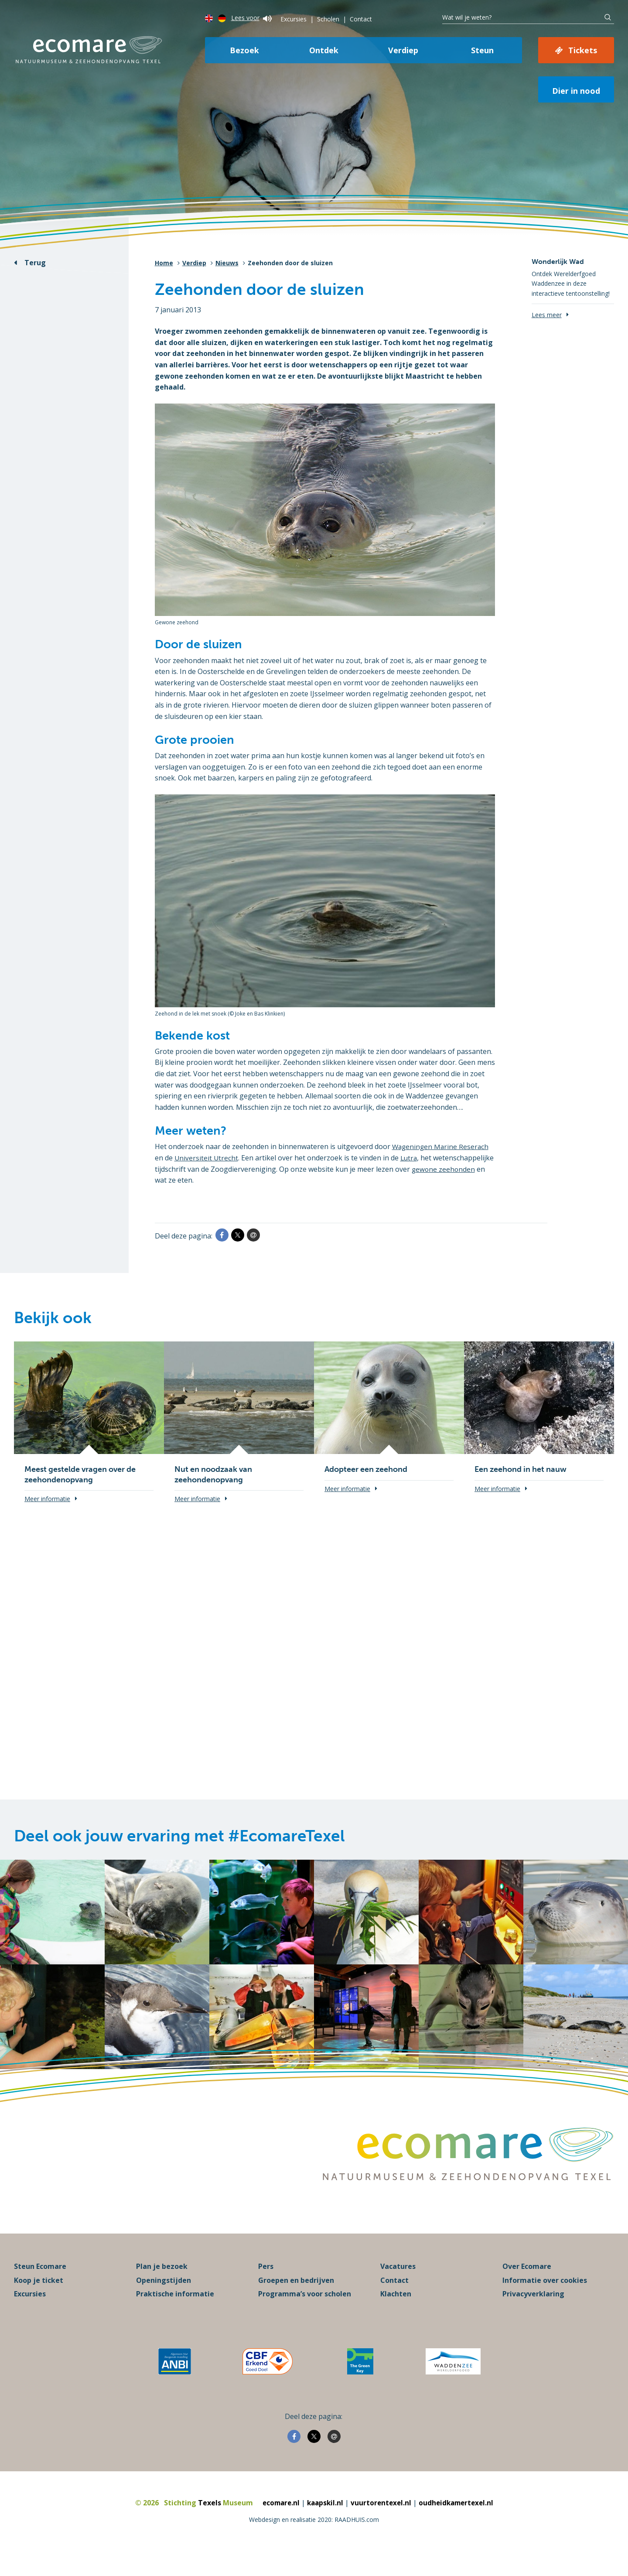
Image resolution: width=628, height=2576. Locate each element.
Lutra (410, 1158)
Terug (35, 262)
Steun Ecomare (40, 2286)
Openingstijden (163, 2299)
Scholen (328, 19)
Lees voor (251, 18)
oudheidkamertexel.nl (459, 2522)
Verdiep (403, 50)
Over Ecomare (526, 2286)
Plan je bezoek (162, 2286)
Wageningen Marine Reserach (441, 1146)
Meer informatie (47, 1499)
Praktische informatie (175, 2313)
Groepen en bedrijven (296, 2299)
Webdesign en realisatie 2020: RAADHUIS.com (314, 2539)
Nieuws (227, 263)
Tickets (582, 50)
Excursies (293, 19)
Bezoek (244, 50)
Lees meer (547, 315)
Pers (265, 2286)
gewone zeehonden (187, 1180)
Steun (482, 50)
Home (164, 263)
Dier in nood (576, 91)
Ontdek (323, 50)
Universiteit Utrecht (206, 1158)
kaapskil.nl (324, 2522)
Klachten (395, 2313)
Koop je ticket (38, 2299)
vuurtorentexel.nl (381, 2522)
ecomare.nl (277, 2522)
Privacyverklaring (533, 2313)
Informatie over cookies (544, 2299)
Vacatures (398, 2286)
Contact (361, 19)
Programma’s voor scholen (304, 2313)
